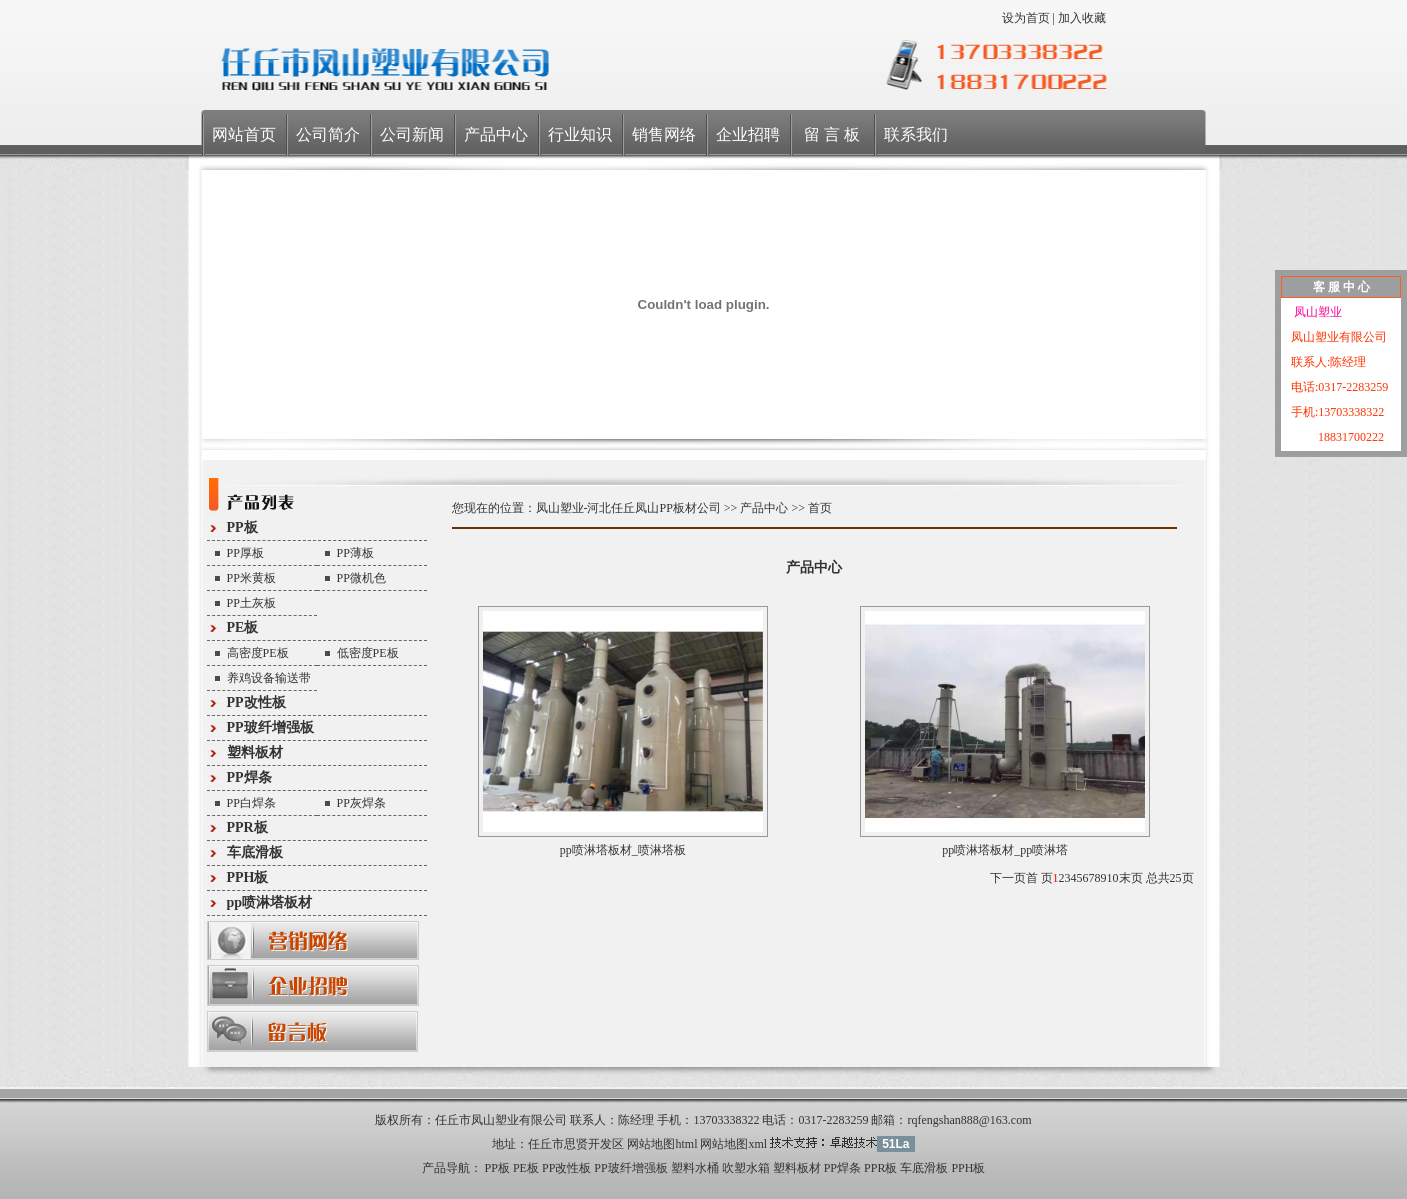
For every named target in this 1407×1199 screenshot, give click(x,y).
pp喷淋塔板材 (270, 902)
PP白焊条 (251, 803)
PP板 (242, 527)
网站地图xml (733, 1144)
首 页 (1039, 878)
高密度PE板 (258, 653)
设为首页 (1026, 18)
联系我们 (916, 134)
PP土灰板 (251, 603)
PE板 (243, 627)
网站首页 (244, 134)
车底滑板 (255, 852)
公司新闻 (412, 134)
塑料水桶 (695, 1168)
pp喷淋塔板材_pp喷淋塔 (1005, 850)
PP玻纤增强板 (270, 727)
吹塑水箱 (746, 1168)
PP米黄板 (251, 578)
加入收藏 (1082, 18)
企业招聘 (748, 134)
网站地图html (662, 1144)
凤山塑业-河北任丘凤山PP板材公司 (628, 508)
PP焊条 (249, 777)
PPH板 (248, 877)
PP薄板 (355, 553)
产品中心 (496, 134)
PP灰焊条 (361, 803)
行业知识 (580, 134)
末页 (1131, 878)
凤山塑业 (1316, 312)
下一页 (1008, 878)
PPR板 (247, 827)
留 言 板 (832, 134)
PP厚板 (245, 553)
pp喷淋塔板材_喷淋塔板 (623, 850)
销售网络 (664, 134)
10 (1113, 878)
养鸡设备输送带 (269, 678)
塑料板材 (255, 752)
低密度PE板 (368, 653)
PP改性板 (256, 702)
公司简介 (328, 134)
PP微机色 (361, 578)
